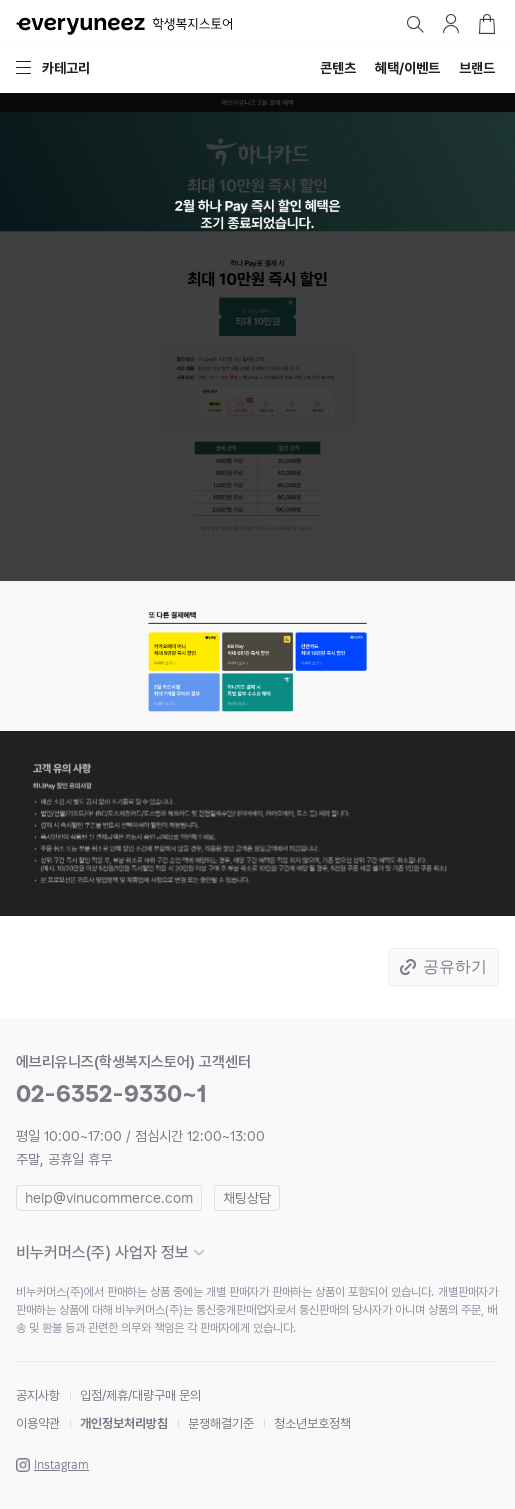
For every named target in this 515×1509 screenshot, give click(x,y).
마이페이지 (451, 24)
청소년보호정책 (312, 1423)
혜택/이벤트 (407, 68)
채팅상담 (247, 1198)
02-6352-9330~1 (111, 1093)
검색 (415, 24)
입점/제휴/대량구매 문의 (140, 1395)
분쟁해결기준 (221, 1423)
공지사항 (38, 1395)
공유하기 (455, 966)
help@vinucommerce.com (109, 1198)
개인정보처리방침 (124, 1423)
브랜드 (477, 68)
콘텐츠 (338, 68)
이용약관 (38, 1423)
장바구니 (487, 24)
